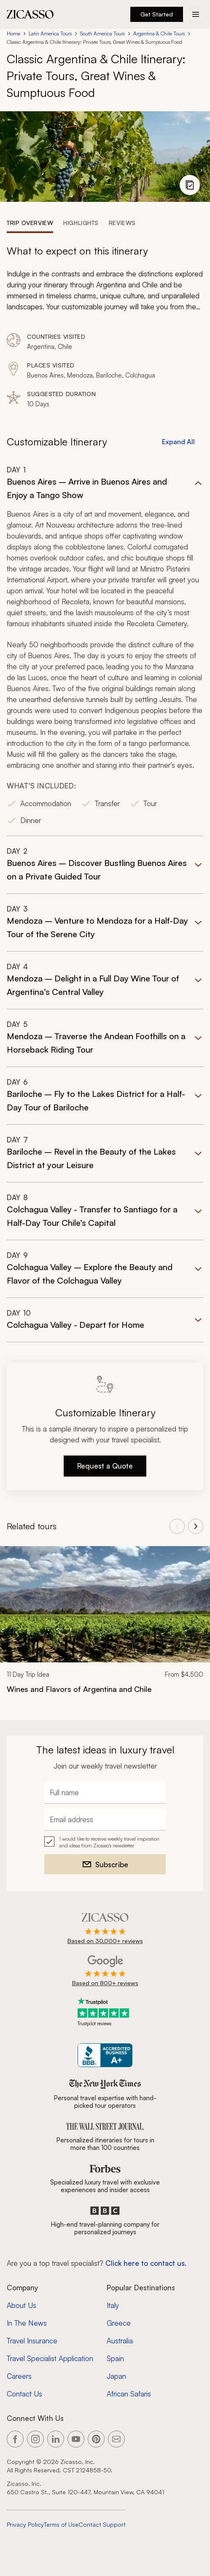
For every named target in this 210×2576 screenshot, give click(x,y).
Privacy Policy (25, 2524)
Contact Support (102, 2524)
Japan (116, 2376)
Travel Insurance (32, 2340)
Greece (119, 2323)
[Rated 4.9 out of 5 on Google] (105, 1971)
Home (13, 33)
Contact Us (24, 2393)
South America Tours (102, 33)
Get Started (156, 14)
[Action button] (195, 14)
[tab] (30, 222)
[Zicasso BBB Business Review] (105, 2055)
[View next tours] (195, 1526)
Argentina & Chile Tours (159, 33)
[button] (105, 650)
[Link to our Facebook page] (15, 2439)
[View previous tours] (177, 1526)
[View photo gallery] (190, 185)
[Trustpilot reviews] (105, 2011)
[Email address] (105, 1819)
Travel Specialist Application (50, 2358)
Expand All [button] (178, 441)
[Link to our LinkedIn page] (55, 2439)
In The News (27, 2323)
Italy (113, 2305)
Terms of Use (61, 2524)
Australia (120, 2340)
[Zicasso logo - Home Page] (30, 14)
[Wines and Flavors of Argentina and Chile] (105, 1688)
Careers (19, 2376)
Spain (115, 2358)
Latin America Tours (50, 33)
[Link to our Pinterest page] (96, 2439)
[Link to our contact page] (116, 2439)
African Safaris (129, 2393)
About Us (21, 2305)
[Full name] (105, 1792)
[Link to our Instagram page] (35, 2439)
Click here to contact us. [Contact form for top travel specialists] (145, 2263)
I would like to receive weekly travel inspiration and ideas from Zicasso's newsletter (109, 1842)
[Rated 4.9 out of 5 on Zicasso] (105, 1929)
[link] (105, 1625)
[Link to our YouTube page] (75, 2439)
